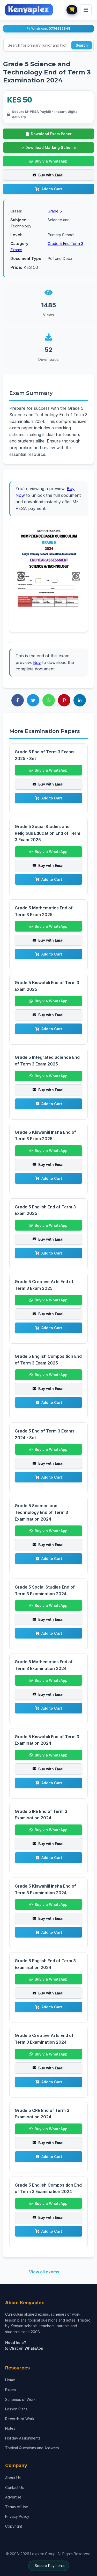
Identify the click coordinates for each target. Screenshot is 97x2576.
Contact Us (14, 2487)
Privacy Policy (17, 2516)
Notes (10, 2428)
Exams (10, 2389)
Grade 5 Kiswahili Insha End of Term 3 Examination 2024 (45, 1889)
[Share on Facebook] (17, 700)
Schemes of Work (20, 2399)
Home (10, 2380)
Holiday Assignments (22, 2438)
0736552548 (59, 28)
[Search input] (48, 45)
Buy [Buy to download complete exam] (37, 662)
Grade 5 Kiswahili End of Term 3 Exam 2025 (47, 986)
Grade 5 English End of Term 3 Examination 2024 (45, 1964)
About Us (13, 2478)
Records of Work (19, 2419)
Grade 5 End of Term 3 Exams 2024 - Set (44, 1434)
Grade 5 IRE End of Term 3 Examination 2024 (41, 1815)
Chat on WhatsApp (24, 2348)
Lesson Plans (16, 2409)
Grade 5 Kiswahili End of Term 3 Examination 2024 (47, 1740)
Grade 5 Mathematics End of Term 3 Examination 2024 (44, 1665)
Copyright (13, 2526)
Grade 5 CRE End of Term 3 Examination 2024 (42, 2114)
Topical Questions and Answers (32, 2448)
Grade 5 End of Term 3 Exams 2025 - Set (44, 755)
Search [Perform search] (82, 45)
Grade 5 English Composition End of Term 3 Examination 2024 (48, 2188)
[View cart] (71, 9)
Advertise (13, 2497)
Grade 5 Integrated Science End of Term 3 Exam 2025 (47, 1061)
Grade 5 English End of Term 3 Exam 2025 (45, 1210)
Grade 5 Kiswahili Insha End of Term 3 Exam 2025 (45, 1135)
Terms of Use (16, 2507)
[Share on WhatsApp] (48, 700)
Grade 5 (55, 211)
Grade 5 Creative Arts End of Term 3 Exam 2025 (44, 1285)
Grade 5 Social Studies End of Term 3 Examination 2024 (45, 1590)
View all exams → (46, 2271)
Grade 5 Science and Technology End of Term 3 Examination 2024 (41, 1512)
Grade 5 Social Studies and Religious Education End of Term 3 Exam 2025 (47, 833)
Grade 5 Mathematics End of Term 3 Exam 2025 (44, 911)
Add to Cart (48, 189)
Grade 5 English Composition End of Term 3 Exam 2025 (48, 1360)
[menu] (86, 9)
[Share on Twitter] (33, 700)
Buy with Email (48, 175)
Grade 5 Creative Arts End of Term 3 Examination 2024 (44, 2039)
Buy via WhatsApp (48, 161)
